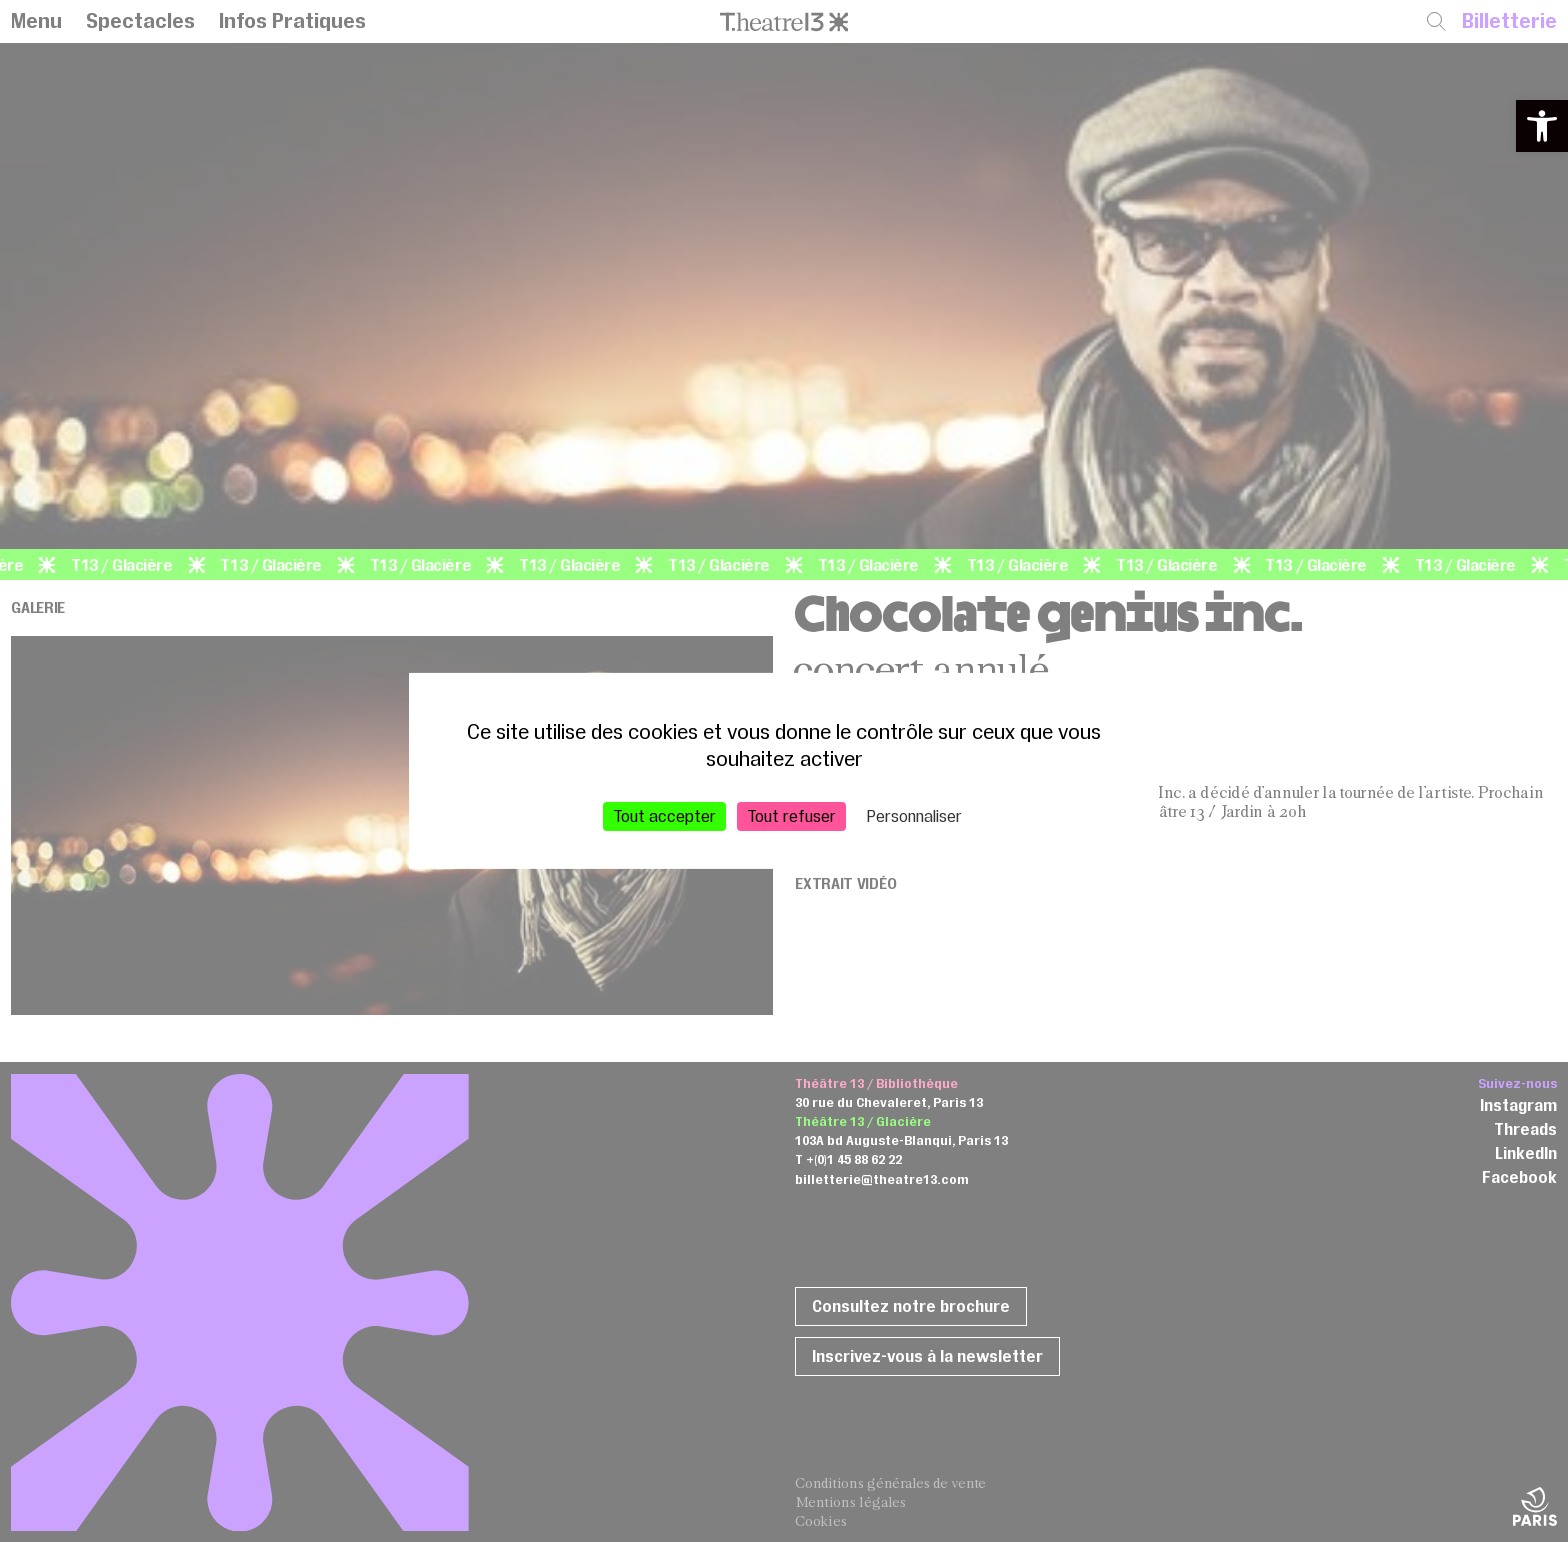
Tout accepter (664, 816)
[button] (1542, 126)
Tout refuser (791, 816)
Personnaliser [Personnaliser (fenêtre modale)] (914, 816)
